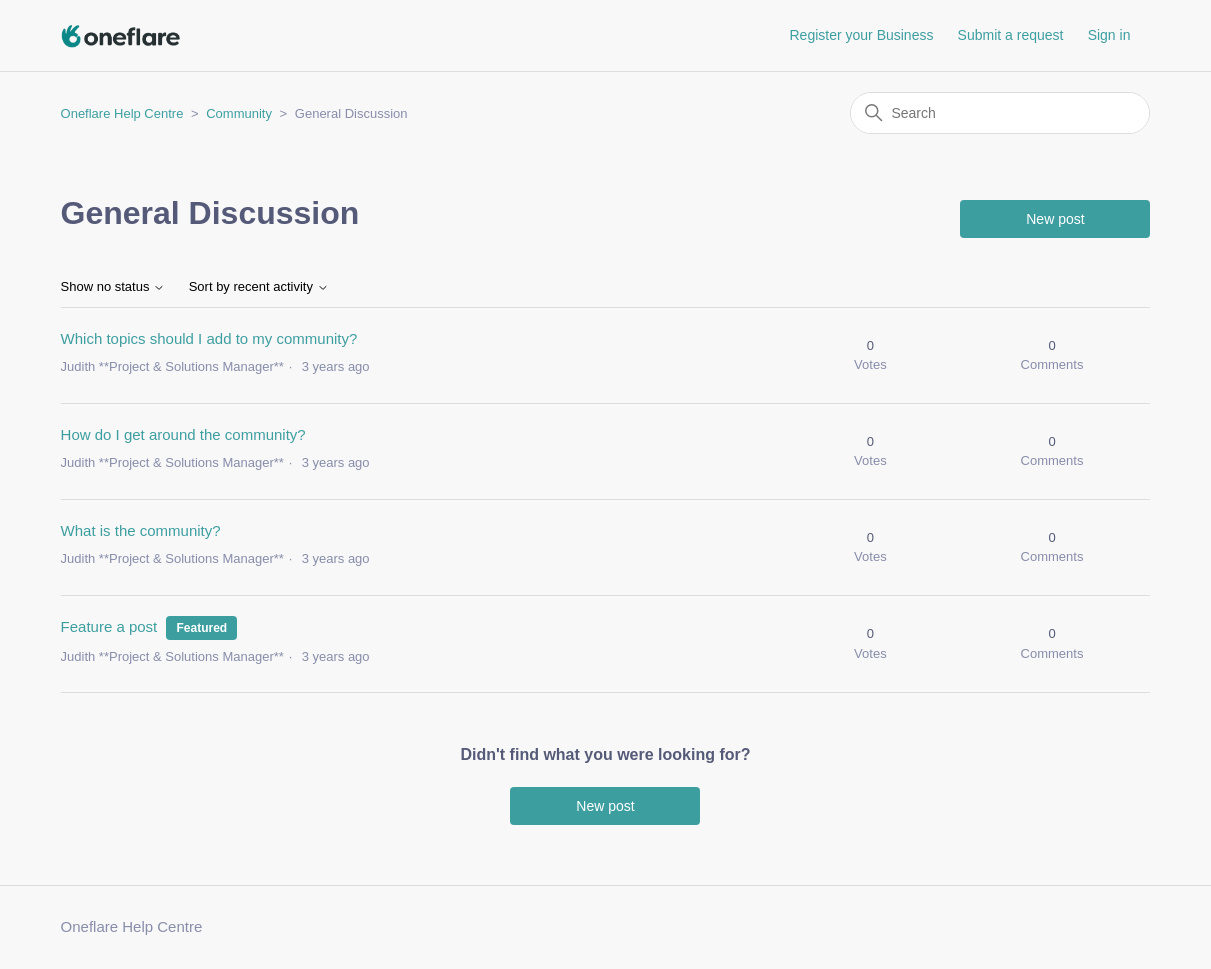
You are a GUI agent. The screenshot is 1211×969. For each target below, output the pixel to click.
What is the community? (141, 530)
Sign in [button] (1109, 35)
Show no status (113, 287)
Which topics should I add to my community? (209, 338)
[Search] (1000, 113)
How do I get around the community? (183, 434)
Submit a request (1011, 35)
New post (1055, 219)
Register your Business (861, 35)
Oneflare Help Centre (122, 113)
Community (239, 113)
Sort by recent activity (259, 287)
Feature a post (109, 626)
